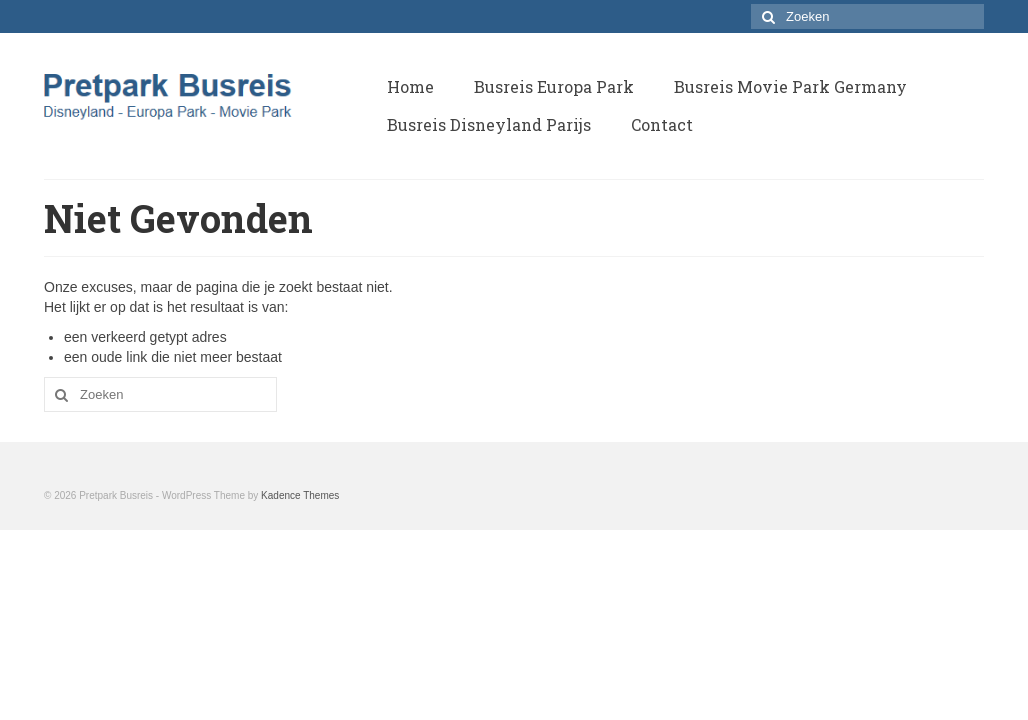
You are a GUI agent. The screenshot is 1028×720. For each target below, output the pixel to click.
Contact (662, 124)
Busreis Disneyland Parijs (489, 124)
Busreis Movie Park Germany (790, 86)
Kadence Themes (300, 495)
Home (410, 86)
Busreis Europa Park (554, 86)
